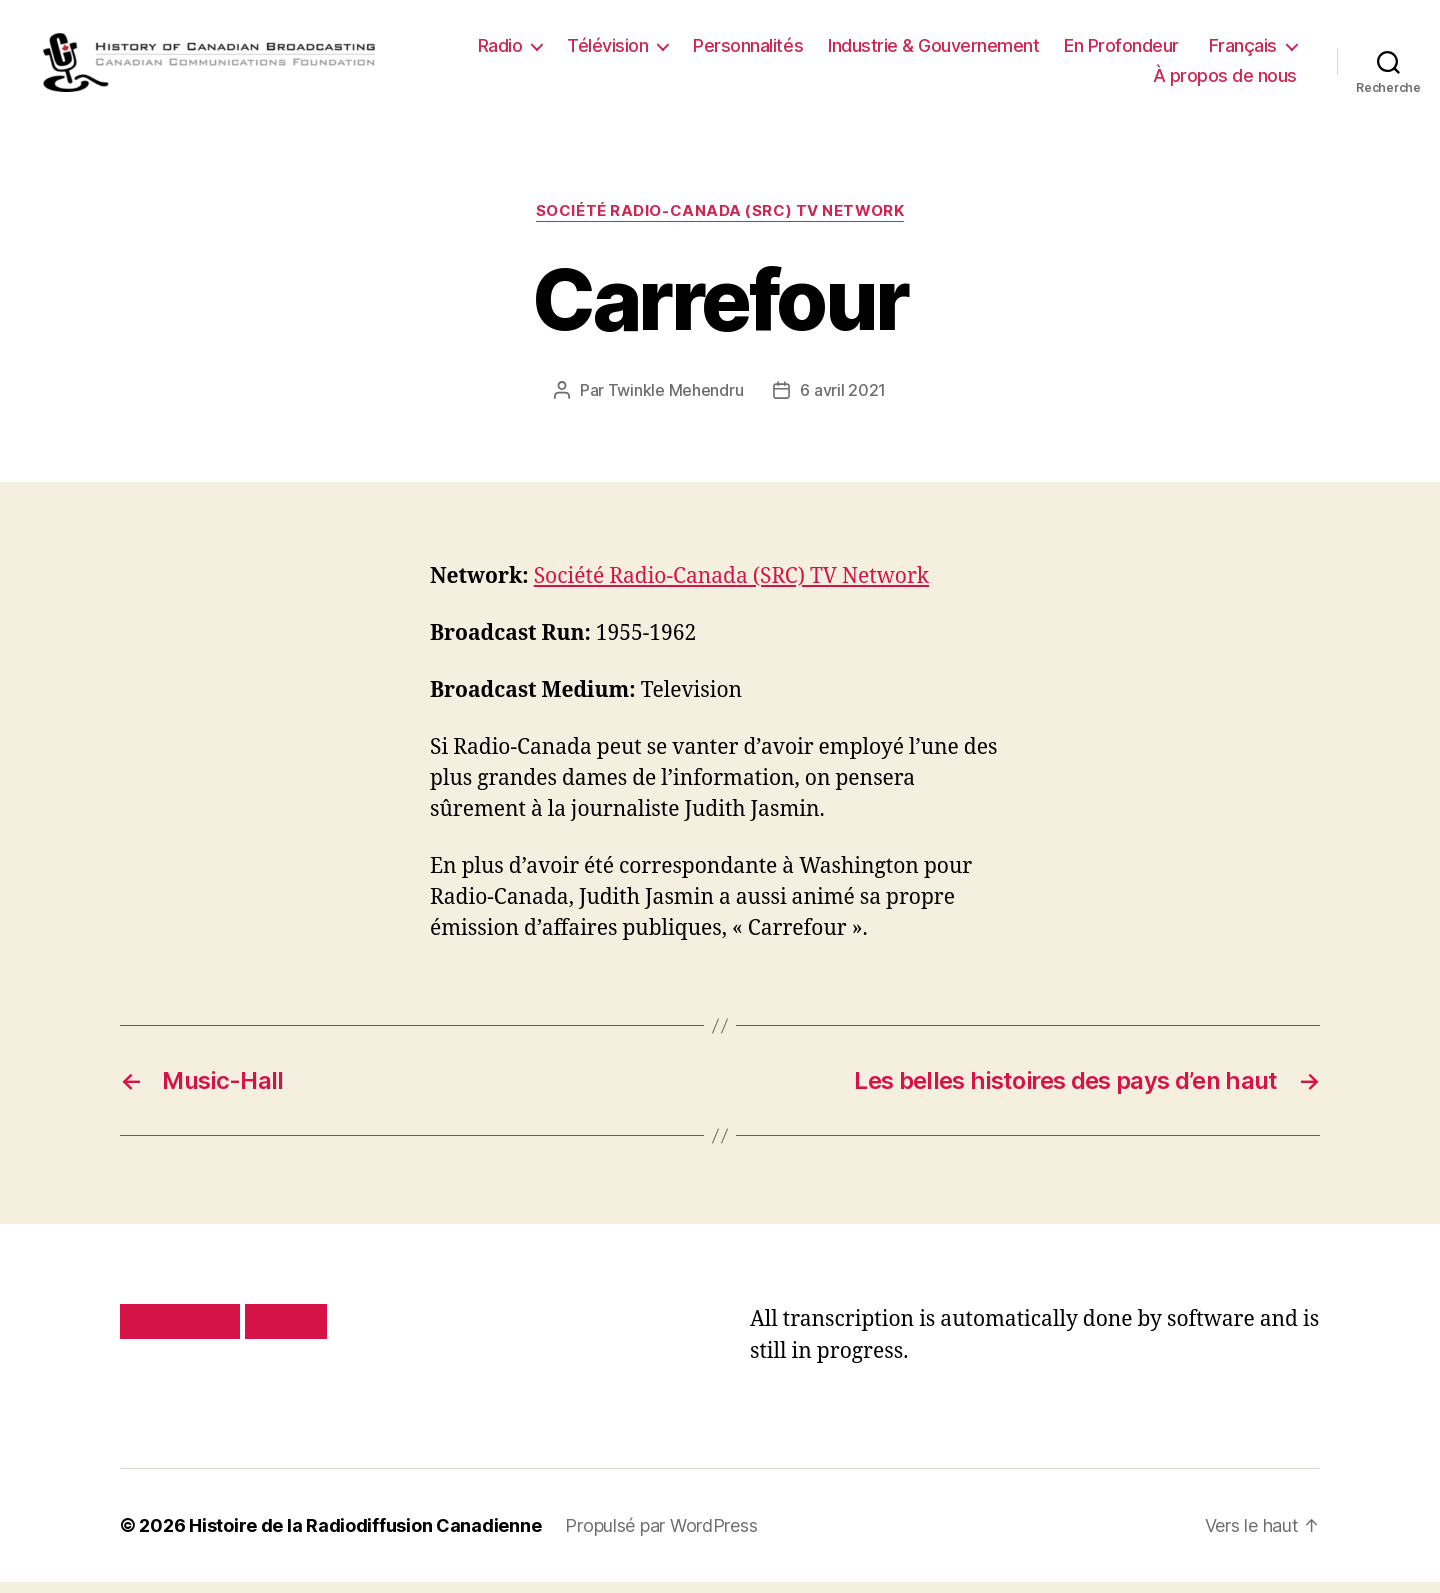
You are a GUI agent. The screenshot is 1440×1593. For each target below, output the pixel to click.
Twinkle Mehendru (676, 400)
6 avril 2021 (843, 400)
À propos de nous (1225, 80)
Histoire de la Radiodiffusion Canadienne (365, 1536)
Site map (286, 1332)
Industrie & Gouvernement (933, 51)
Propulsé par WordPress (661, 1536)
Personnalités (748, 51)
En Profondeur (1121, 51)
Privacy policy (180, 1332)
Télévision (607, 51)
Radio (500, 51)
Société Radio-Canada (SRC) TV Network (720, 222)
